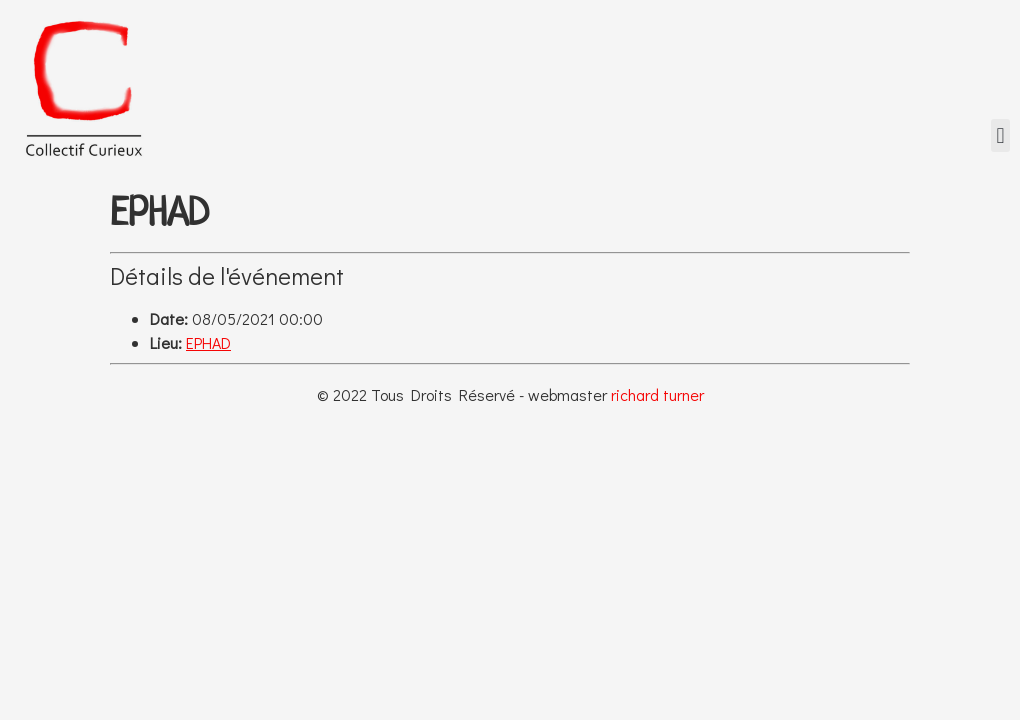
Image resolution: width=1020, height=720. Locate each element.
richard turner (657, 394)
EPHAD (208, 342)
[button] (1000, 135)
